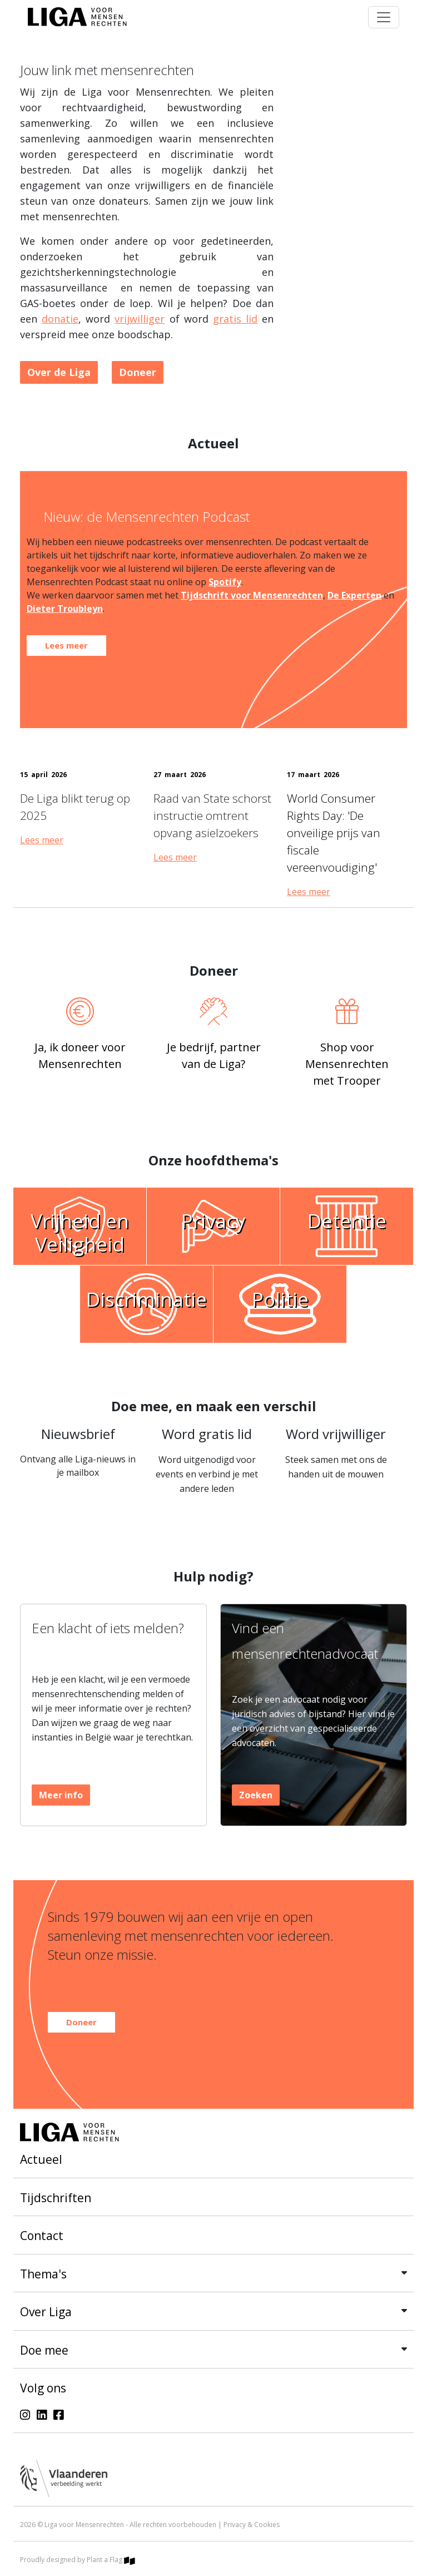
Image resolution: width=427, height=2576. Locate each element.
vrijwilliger (140, 318)
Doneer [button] (137, 372)
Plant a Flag (111, 2559)
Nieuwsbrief (78, 1434)
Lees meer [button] (66, 645)
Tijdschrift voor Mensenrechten (252, 595)
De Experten (354, 595)
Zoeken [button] (255, 1795)
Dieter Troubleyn (65, 608)
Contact (41, 2235)
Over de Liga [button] (59, 372)
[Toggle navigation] (383, 17)
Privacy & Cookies (252, 2524)
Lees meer (41, 840)
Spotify (224, 582)
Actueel (41, 2159)
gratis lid (235, 318)
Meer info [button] (61, 1795)
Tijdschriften (55, 2198)
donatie (60, 318)
